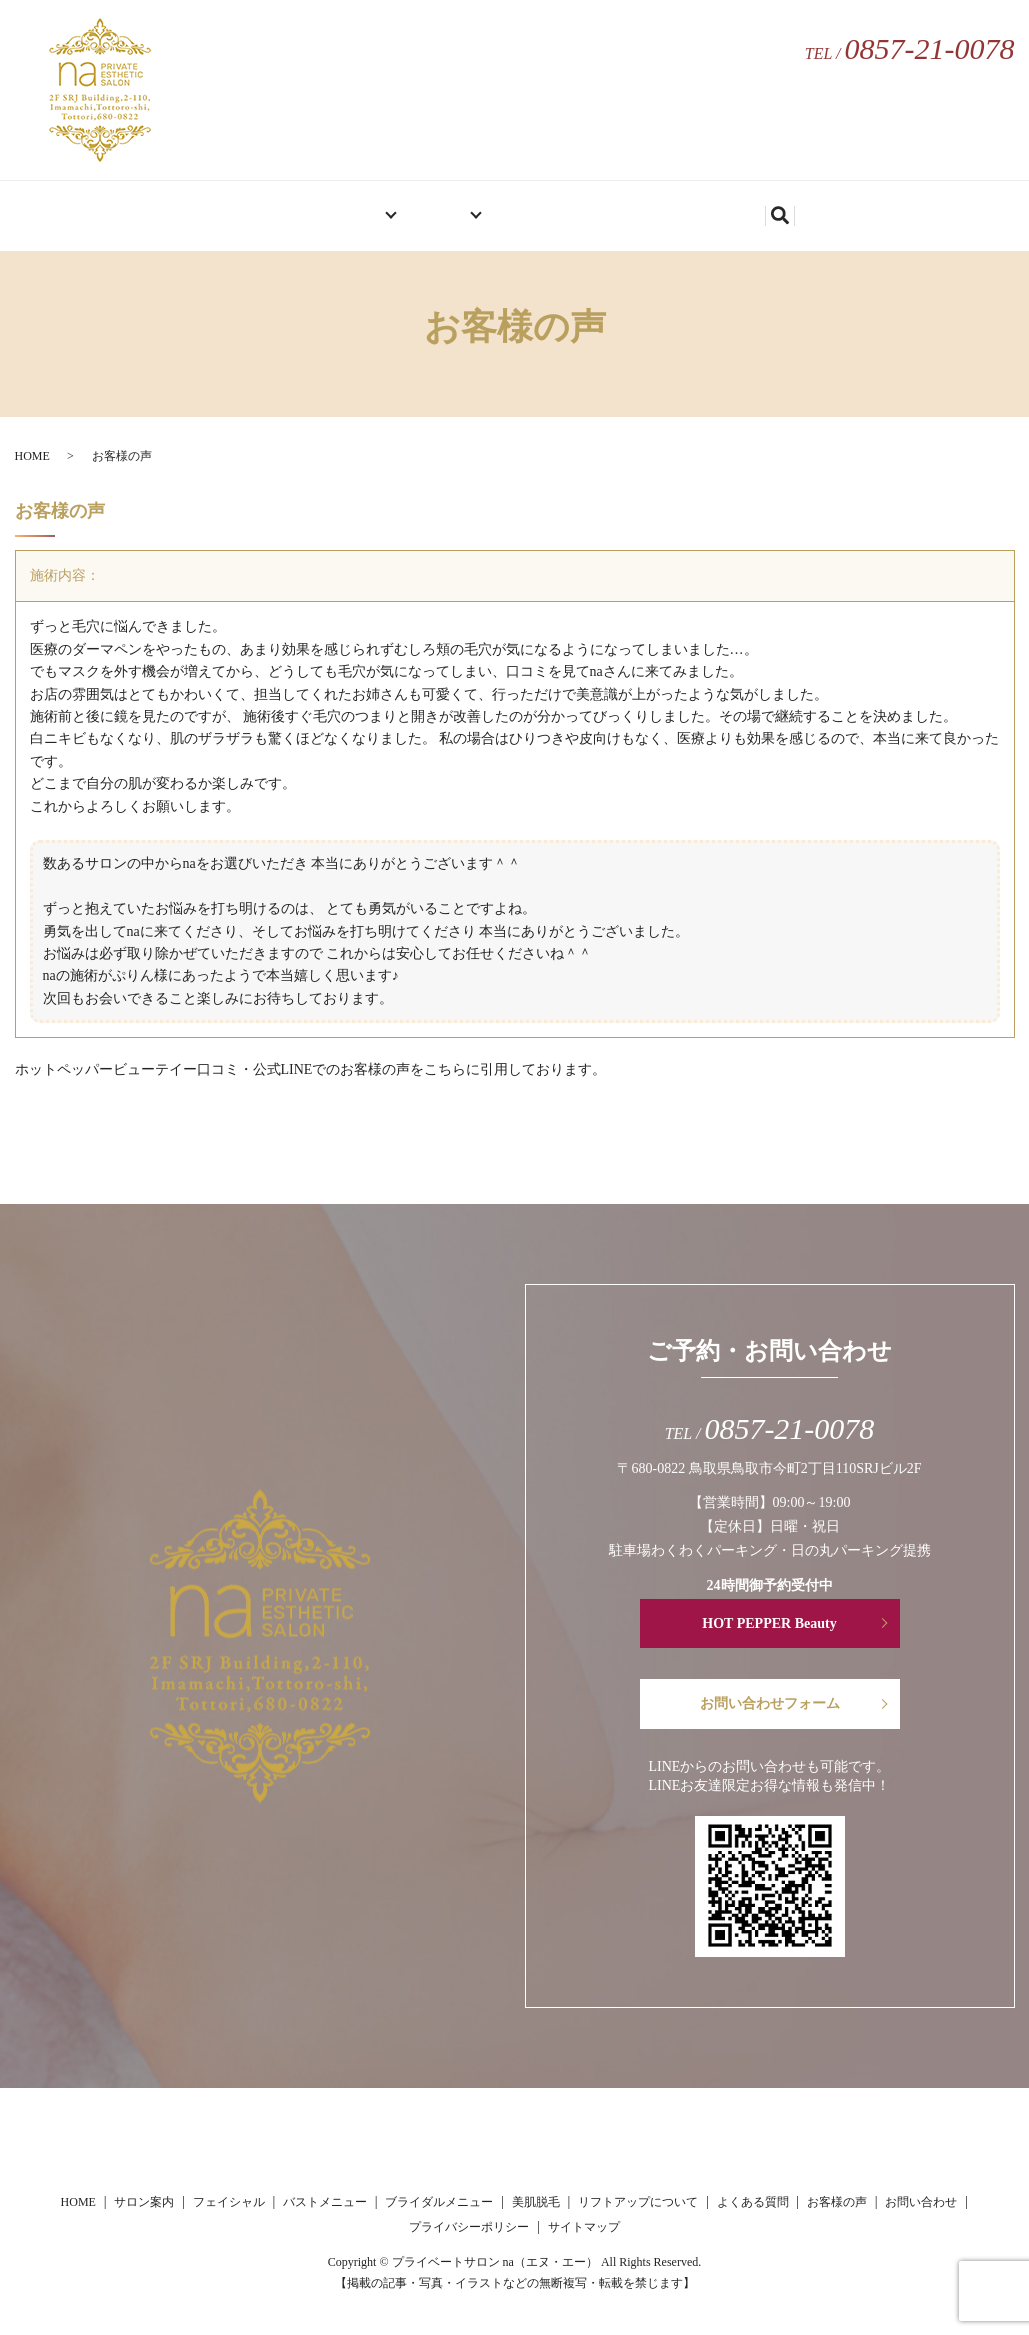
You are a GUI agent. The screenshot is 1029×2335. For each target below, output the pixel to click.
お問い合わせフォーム (770, 1703)
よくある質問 (753, 2202)
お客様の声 (552, 207)
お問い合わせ (739, 207)
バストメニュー (325, 2202)
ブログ (642, 207)
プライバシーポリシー (469, 2227)
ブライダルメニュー (439, 2202)
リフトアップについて (638, 2202)
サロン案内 (328, 207)
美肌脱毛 (536, 2202)
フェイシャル (229, 2202)
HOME (237, 207)
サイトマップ (584, 2227)
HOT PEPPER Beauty (769, 1623)
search (823, 210)
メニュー (440, 207)
